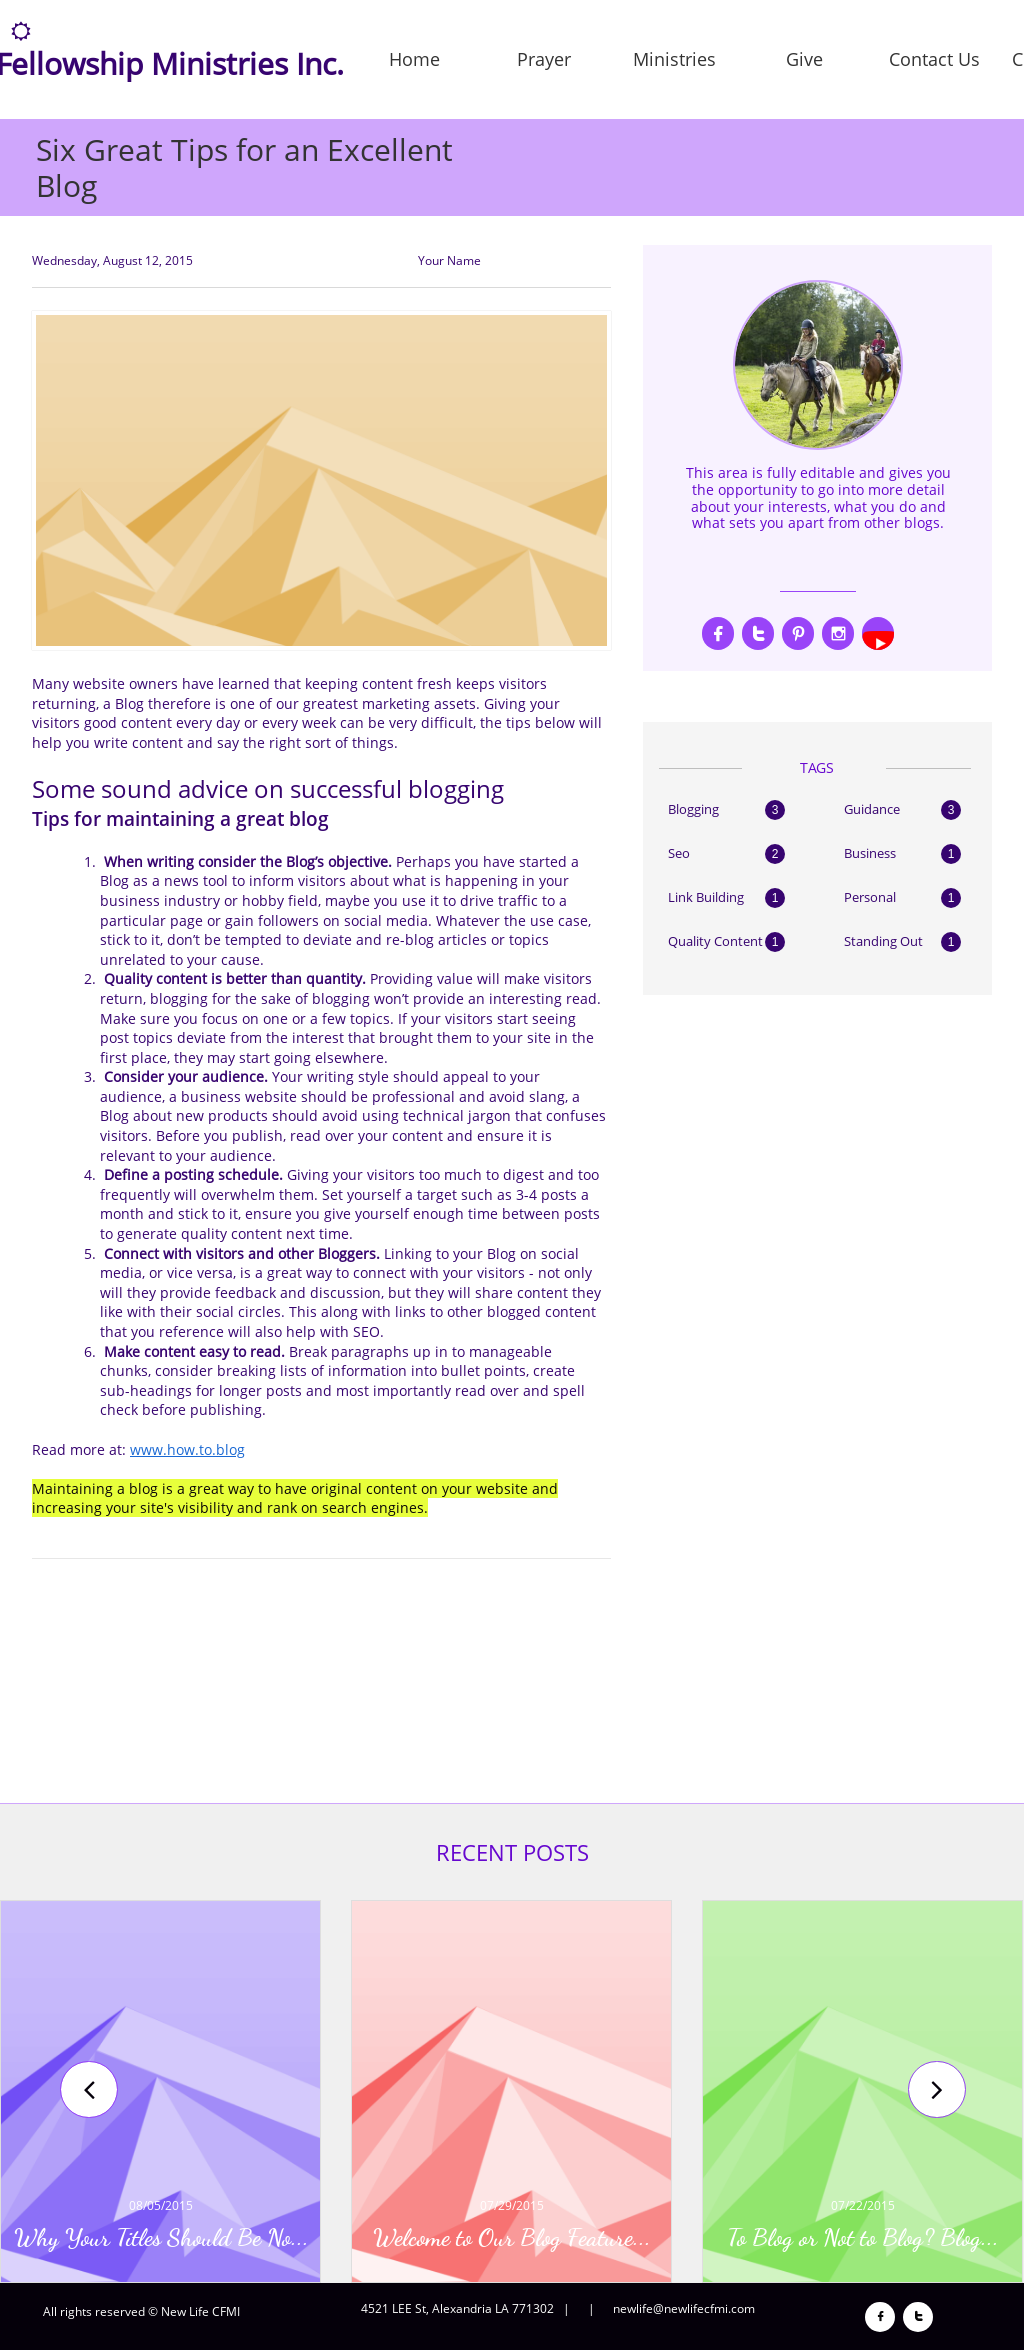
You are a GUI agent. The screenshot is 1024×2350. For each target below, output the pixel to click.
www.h (153, 1449)
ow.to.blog (210, 1449)
